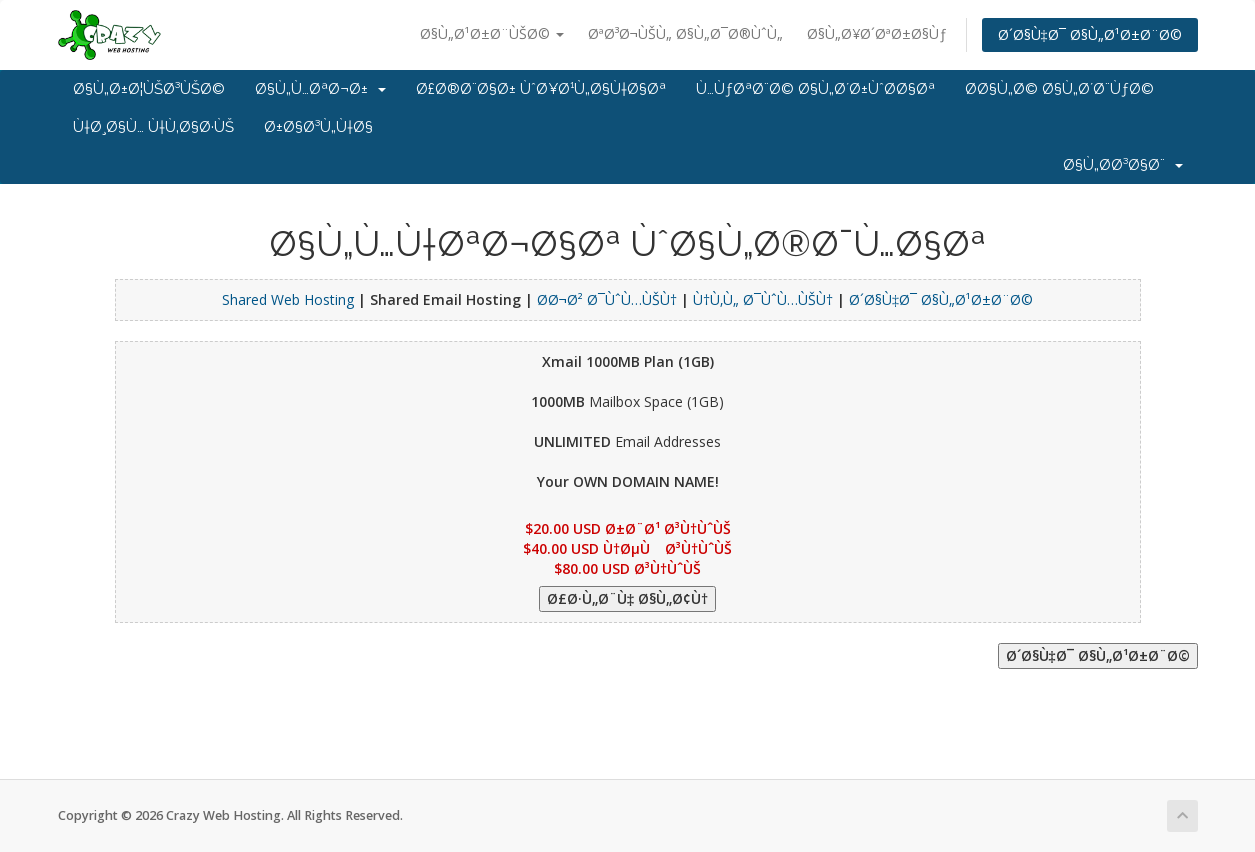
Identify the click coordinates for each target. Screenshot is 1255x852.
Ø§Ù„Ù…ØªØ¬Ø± (320, 89)
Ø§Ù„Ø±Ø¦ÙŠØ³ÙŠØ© (149, 89)
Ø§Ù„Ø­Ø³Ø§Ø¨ (1123, 165)
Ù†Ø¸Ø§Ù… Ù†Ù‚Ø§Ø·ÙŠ (153, 127)
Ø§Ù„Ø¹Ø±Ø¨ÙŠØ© (492, 33)
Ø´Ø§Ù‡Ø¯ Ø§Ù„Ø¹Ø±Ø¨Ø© (1090, 34)
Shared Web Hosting (288, 299)
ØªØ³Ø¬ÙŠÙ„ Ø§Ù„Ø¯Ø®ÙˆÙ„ (685, 33)
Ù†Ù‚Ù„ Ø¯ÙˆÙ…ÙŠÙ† (763, 299)
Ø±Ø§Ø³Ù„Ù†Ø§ (318, 127)
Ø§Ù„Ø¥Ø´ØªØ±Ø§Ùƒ (877, 33)
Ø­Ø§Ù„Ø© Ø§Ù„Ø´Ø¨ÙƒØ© (1059, 89)
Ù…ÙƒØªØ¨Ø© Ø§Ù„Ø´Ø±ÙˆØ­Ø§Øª (815, 89)
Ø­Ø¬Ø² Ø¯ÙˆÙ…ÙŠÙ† (607, 299)
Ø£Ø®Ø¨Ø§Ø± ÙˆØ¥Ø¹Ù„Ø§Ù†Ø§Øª (541, 89)
